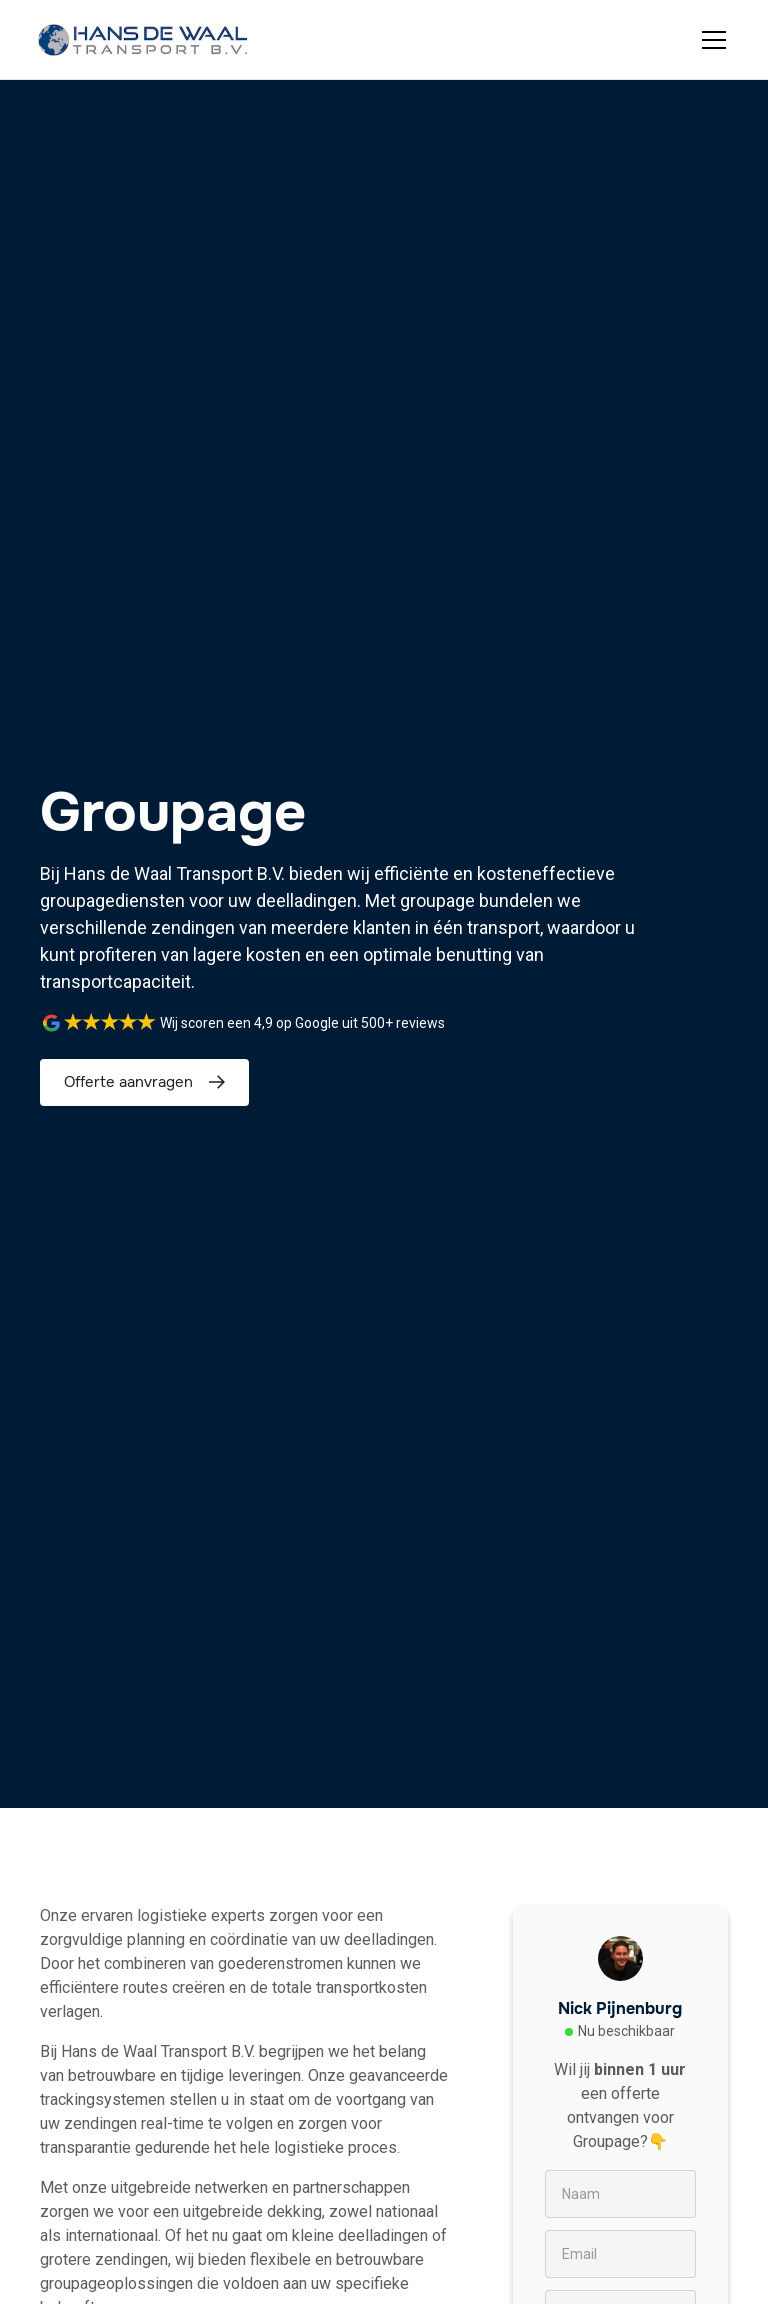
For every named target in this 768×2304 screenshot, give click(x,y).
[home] (143, 40)
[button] (710, 40)
